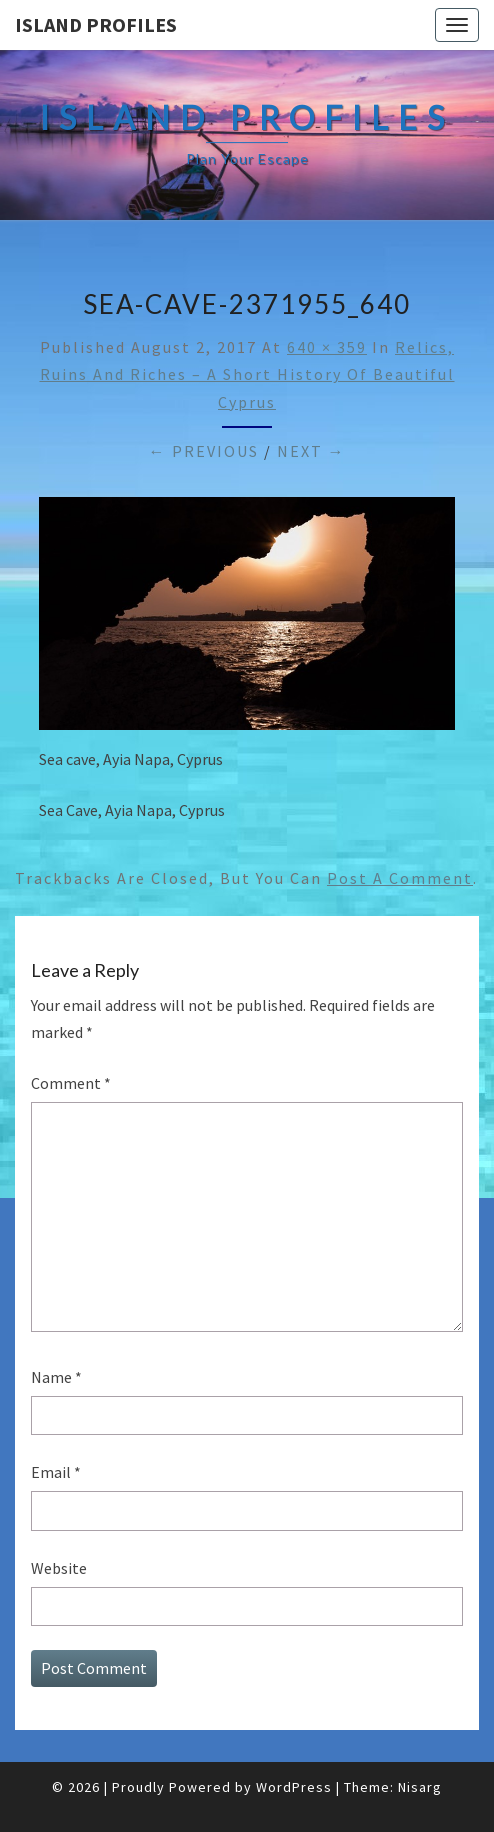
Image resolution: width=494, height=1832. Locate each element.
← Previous (204, 451)
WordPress (294, 1787)
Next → (311, 451)
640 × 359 (327, 347)
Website (59, 1568)
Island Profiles (96, 24)
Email (56, 1472)
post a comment (400, 878)
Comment (71, 1083)
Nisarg (420, 1787)
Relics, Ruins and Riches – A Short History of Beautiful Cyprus (247, 374)
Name (56, 1377)
